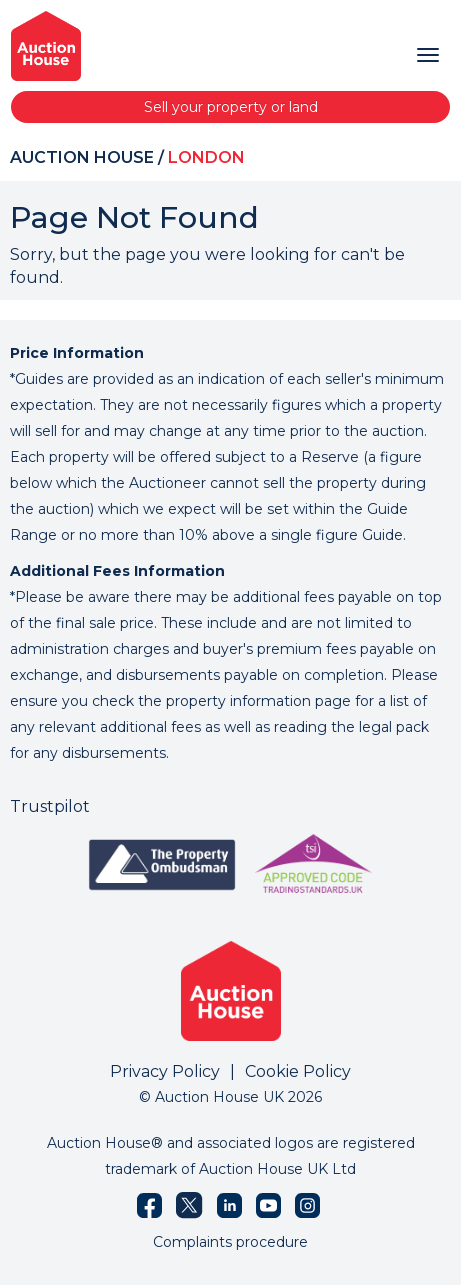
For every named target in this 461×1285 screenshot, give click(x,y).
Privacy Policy (165, 1071)
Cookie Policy (298, 1071)
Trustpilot (50, 806)
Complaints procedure (230, 1242)
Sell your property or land (231, 107)
